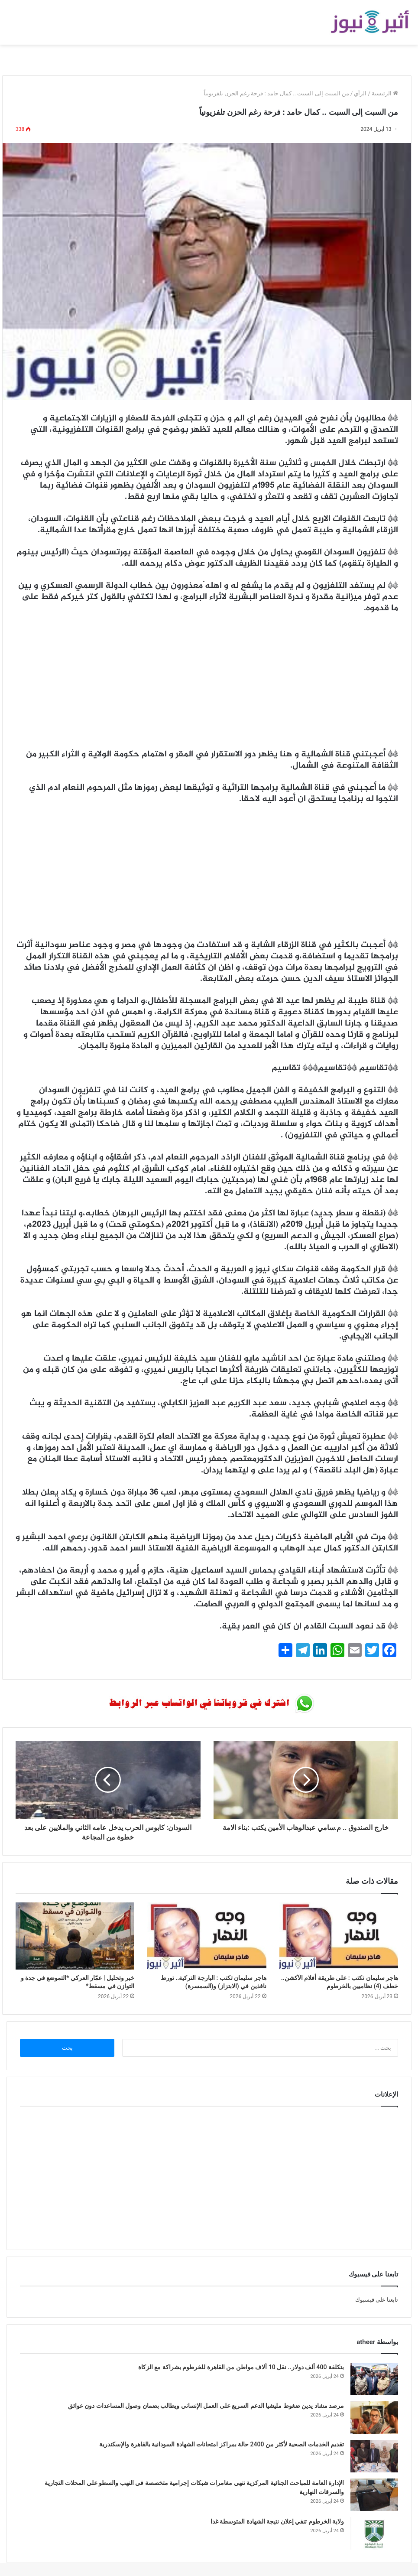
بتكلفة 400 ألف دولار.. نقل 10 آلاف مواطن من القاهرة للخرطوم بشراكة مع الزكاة (241, 2367)
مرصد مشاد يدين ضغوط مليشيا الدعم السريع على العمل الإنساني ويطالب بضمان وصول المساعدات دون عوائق (206, 2405)
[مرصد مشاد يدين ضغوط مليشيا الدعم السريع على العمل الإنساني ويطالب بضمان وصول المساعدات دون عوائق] (374, 2417)
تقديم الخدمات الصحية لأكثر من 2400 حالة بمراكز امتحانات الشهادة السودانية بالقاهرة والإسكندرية (221, 2444)
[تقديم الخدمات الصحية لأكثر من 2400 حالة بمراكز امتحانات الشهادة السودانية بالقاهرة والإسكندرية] (374, 2456)
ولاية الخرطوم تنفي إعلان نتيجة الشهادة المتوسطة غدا (277, 2521)
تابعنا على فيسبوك (376, 2299)
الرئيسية (385, 93)
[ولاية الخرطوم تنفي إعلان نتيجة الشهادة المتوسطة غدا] (374, 2533)
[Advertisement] (207, 685)
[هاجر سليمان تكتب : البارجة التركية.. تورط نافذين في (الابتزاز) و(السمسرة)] (206, 1936)
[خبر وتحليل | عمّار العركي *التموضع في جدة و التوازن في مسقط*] (75, 1936)
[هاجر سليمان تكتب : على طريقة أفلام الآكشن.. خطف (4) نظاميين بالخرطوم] (338, 1936)
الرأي (360, 93)
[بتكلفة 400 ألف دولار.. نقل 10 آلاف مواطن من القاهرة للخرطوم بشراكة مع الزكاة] (374, 2379)
